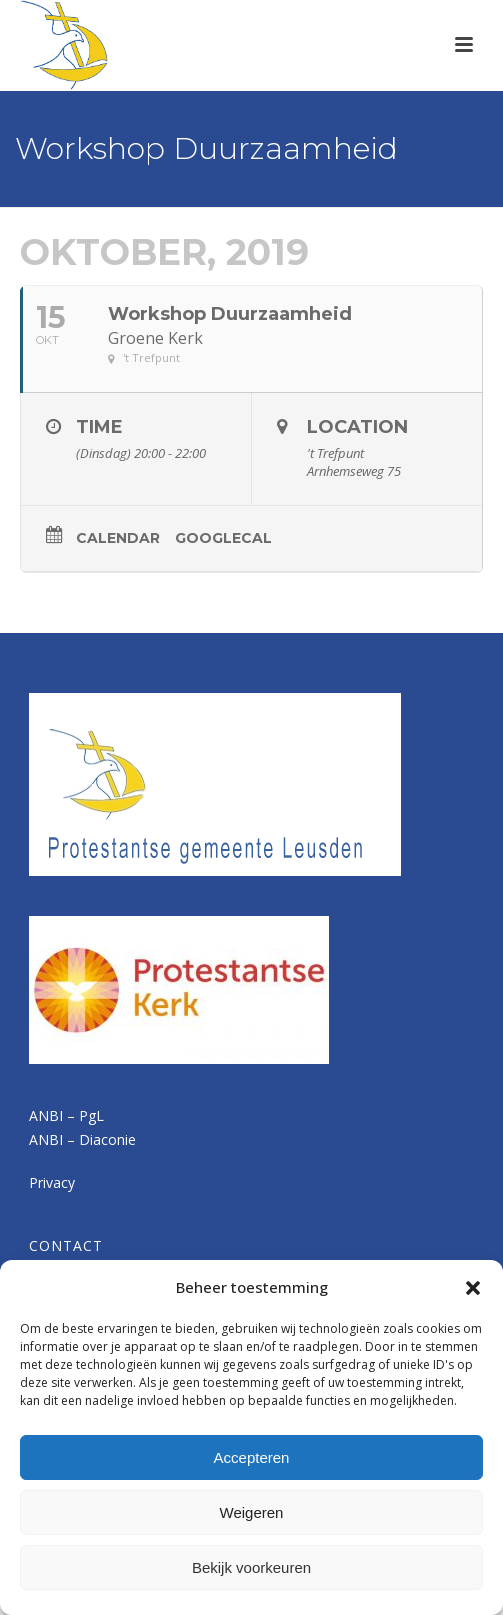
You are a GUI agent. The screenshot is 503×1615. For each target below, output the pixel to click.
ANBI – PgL (66, 1115)
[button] (473, 1288)
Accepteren (252, 1457)
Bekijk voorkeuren (251, 1567)
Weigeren (252, 1512)
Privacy (52, 1182)
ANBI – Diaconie (82, 1139)
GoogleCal (223, 538)
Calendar (118, 538)
